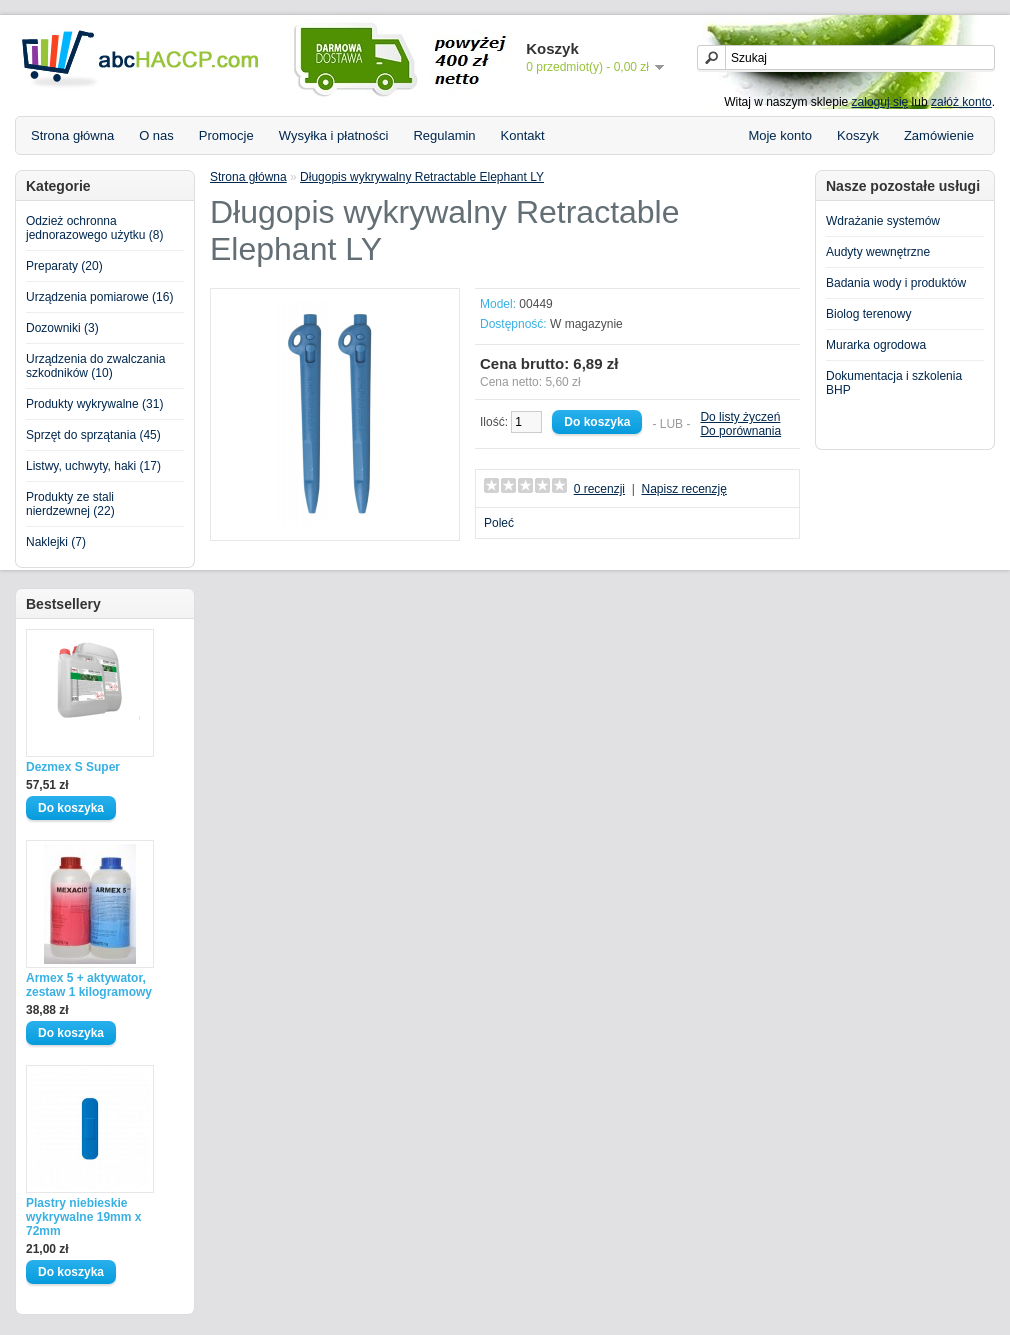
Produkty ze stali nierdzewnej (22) (70, 504)
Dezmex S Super (73, 767)
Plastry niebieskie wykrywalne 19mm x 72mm (83, 1217)
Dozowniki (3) (62, 328)
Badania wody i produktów (896, 283)
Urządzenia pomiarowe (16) (99, 297)
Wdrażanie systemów (883, 221)
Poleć (499, 523)
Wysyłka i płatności (334, 135)
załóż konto (961, 102)
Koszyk (858, 135)
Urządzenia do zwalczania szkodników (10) (95, 366)
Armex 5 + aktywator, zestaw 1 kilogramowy (89, 985)
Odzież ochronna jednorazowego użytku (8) (94, 228)
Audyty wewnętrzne (878, 252)
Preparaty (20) (64, 266)
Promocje (226, 135)
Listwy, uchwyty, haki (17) (93, 466)
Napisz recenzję (683, 489)
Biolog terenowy (868, 314)
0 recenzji (599, 489)
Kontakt (523, 135)
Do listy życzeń (740, 417)
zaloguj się (880, 102)
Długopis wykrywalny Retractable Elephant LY (422, 177)
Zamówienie (939, 135)
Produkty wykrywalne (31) (94, 404)
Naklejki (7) (56, 542)
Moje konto (780, 135)
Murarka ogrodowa (876, 345)
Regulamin (444, 135)
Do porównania (740, 431)
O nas (156, 135)
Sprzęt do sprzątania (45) (93, 435)
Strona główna (72, 135)
